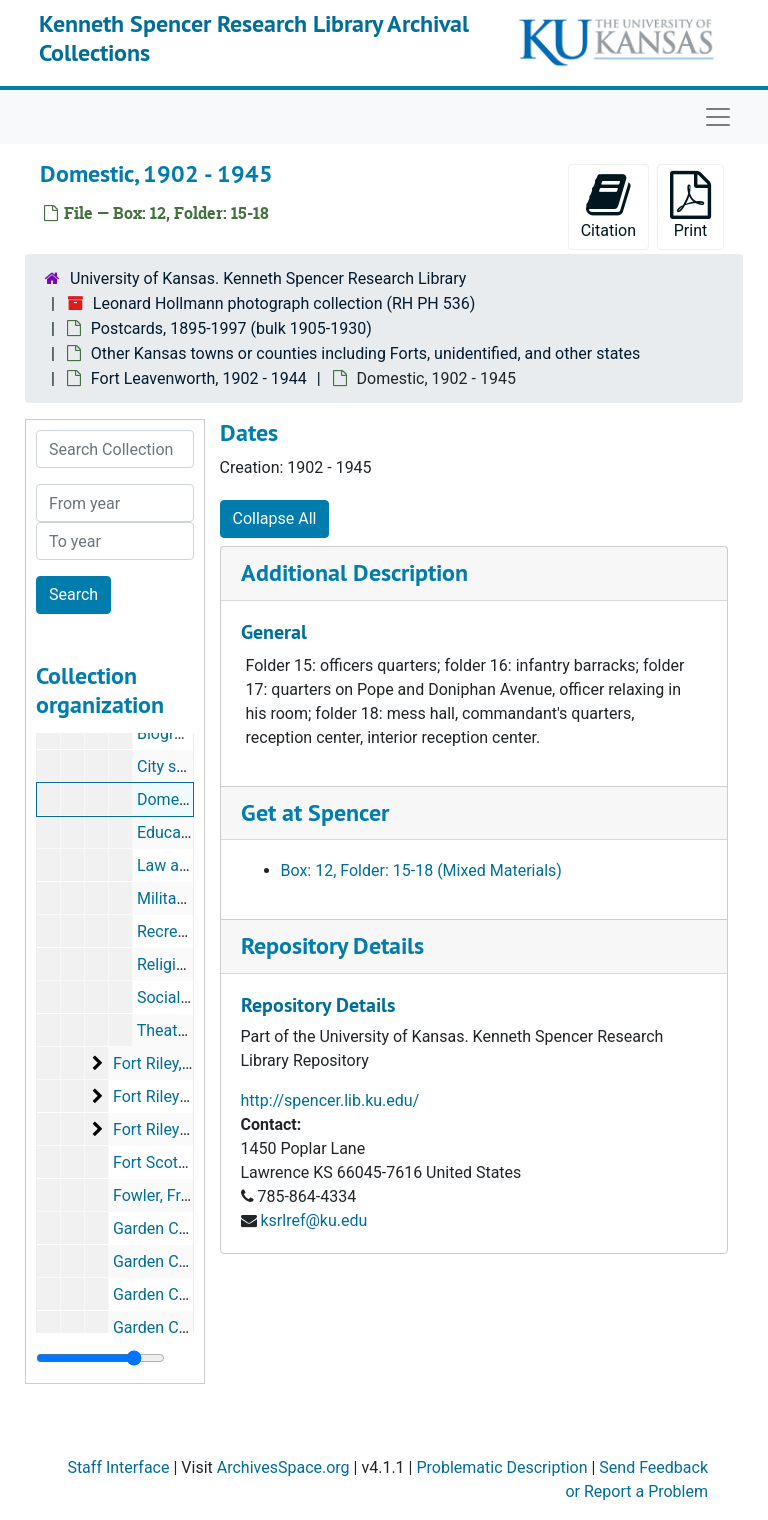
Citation (608, 205)
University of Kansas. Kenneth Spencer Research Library (268, 278)
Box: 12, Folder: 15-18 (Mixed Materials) (421, 870)
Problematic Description (501, 1467)
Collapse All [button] (275, 518)
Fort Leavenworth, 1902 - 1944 (199, 378)
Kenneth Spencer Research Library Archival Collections (254, 38)
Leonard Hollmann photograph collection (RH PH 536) (284, 303)
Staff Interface (118, 1467)
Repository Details (332, 945)
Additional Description (354, 572)
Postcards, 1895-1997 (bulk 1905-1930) (231, 328)
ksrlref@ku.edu (313, 1220)
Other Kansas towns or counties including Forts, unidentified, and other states (366, 353)
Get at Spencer (315, 812)
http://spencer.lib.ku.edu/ (330, 1100)
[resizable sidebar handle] (100, 1358)
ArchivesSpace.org (283, 1467)
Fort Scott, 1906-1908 (190, 1162)
